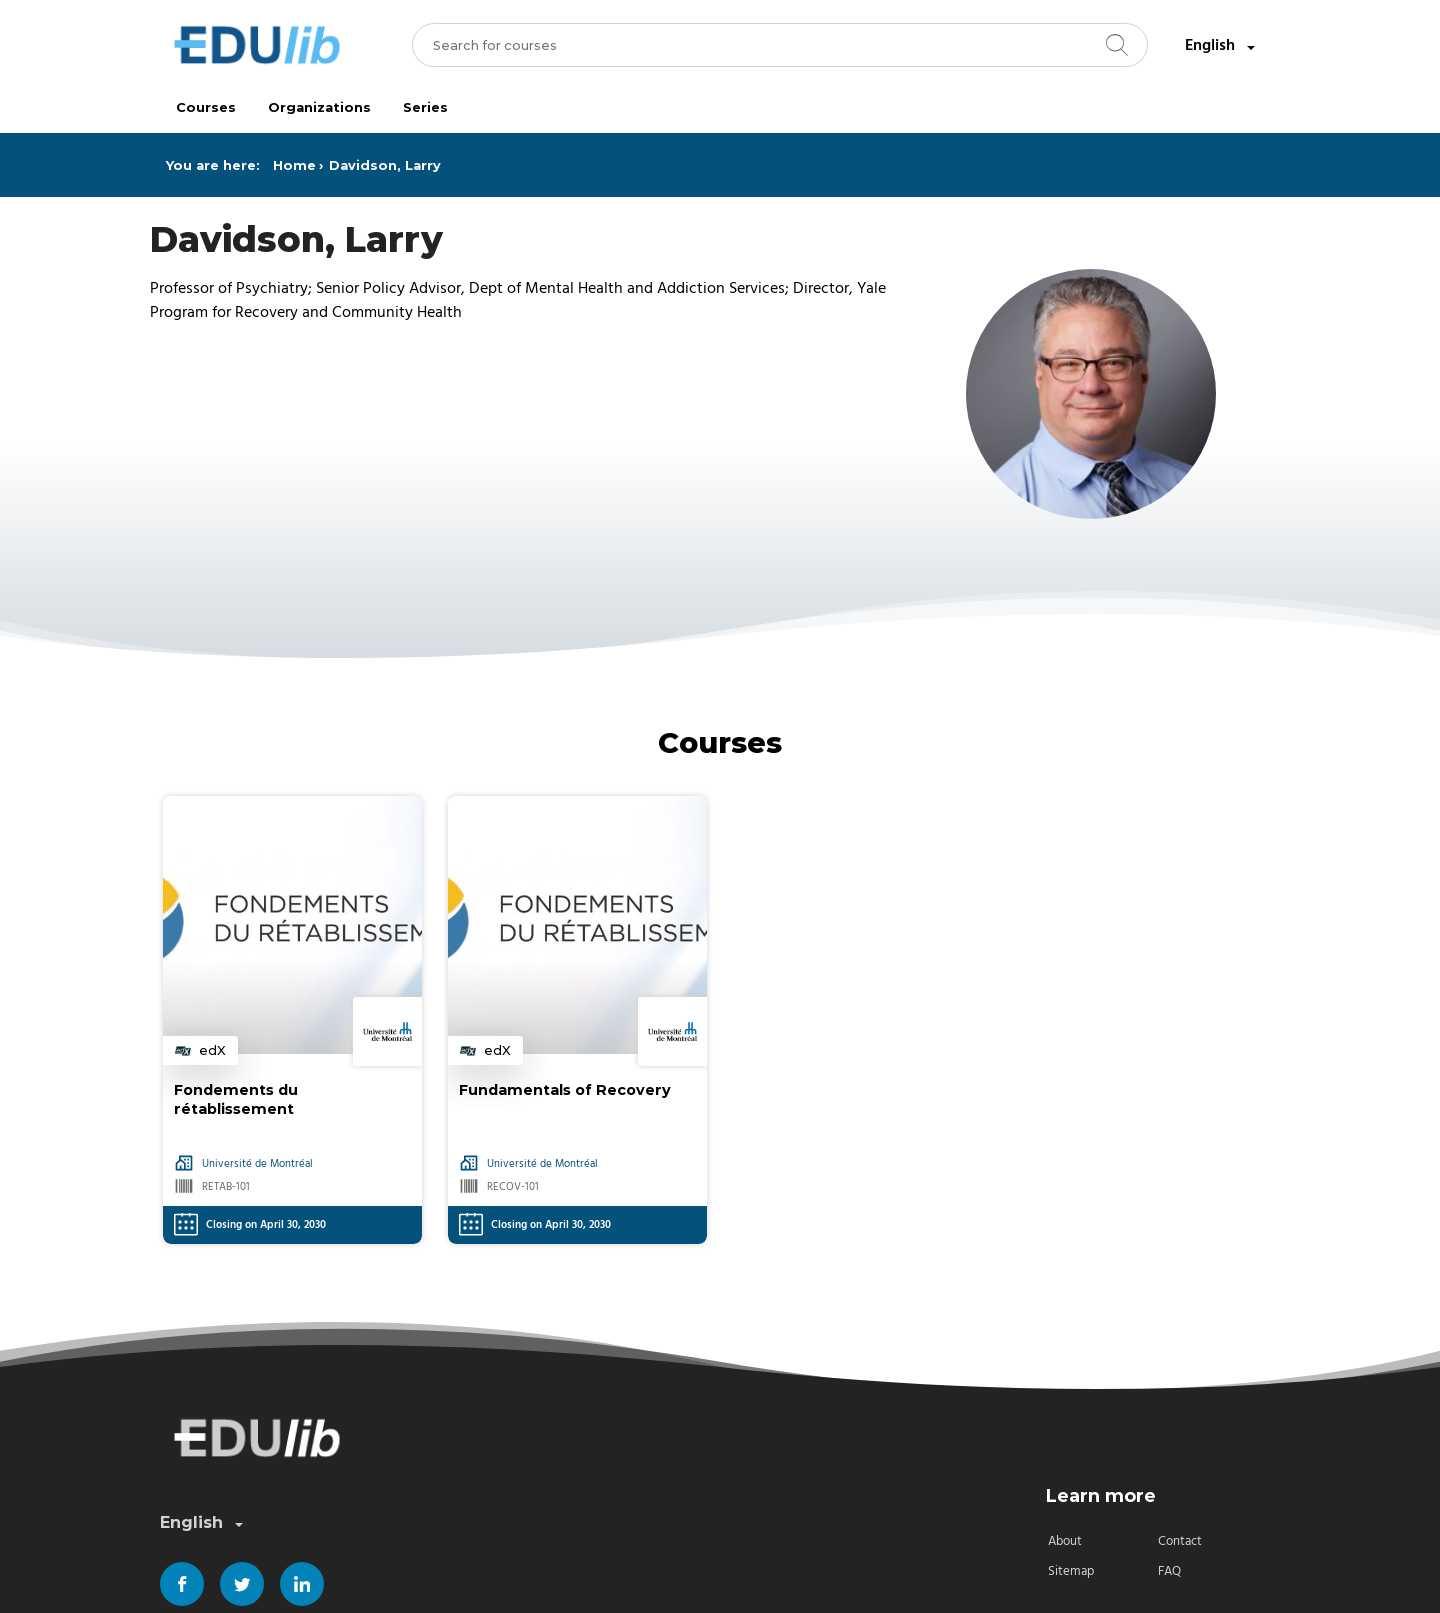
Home (294, 165)
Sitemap (1071, 1571)
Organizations (319, 107)
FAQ (1169, 1571)
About (1065, 1541)
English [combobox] (1222, 46)
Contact (1180, 1541)
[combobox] (780, 45)
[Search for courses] (780, 45)
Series (425, 107)
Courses (206, 107)
